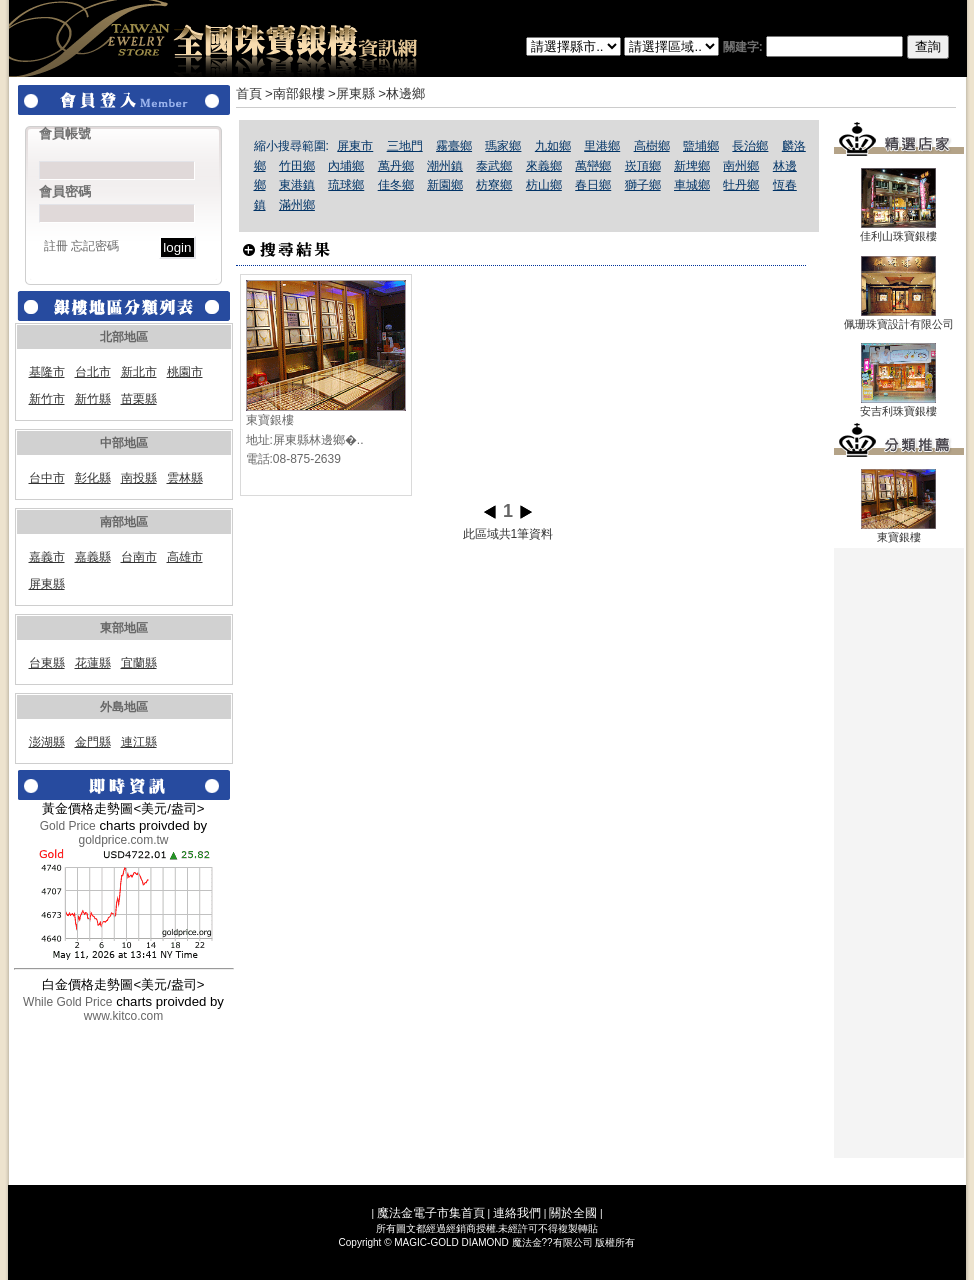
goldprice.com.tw (123, 840)
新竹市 (47, 399)
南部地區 (124, 522)
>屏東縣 (351, 93)
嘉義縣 (93, 557)
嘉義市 (47, 557)
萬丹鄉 (396, 166)
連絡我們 (517, 1213)
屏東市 (355, 146)
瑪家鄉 (503, 146)
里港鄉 (602, 146)
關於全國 (573, 1213)
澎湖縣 (47, 742)
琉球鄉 (346, 185)
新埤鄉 (692, 166)
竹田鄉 (297, 166)
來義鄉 (544, 166)
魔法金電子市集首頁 (431, 1213)
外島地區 (124, 707)
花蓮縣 (93, 663)
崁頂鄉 (643, 166)
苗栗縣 (139, 399)
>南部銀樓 (295, 93)
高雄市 (185, 557)
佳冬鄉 (396, 185)
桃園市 (185, 372)
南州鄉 (741, 166)
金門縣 (93, 742)
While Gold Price (67, 1002)
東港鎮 (297, 185)
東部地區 (124, 628)
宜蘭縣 (139, 663)
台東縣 (47, 663)
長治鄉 (750, 146)
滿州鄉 (297, 205)
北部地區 (124, 337)
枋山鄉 (544, 185)
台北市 (93, 372)
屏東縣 (47, 584)
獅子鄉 (643, 185)
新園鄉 (445, 185)
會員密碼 (65, 191)
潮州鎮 (445, 166)
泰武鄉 (494, 166)
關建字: (836, 47)
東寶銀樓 (270, 420)
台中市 (47, 478)
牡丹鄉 (741, 185)
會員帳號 (65, 133)
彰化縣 (93, 478)
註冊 (56, 246)
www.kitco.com (123, 1016)
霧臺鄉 (454, 146)
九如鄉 (553, 146)
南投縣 (139, 478)
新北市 (139, 372)
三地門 (405, 146)
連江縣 (139, 742)
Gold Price (68, 826)
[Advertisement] (899, 853)
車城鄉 (692, 185)
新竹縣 (93, 399)
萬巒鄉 (593, 166)
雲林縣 (185, 478)
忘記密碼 (95, 246)
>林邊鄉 (401, 93)
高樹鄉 (652, 146)
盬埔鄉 (701, 146)
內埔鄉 (346, 166)
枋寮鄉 (494, 185)
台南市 (139, 557)
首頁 (249, 93)
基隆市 (47, 372)
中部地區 (124, 443)
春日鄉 (593, 185)
